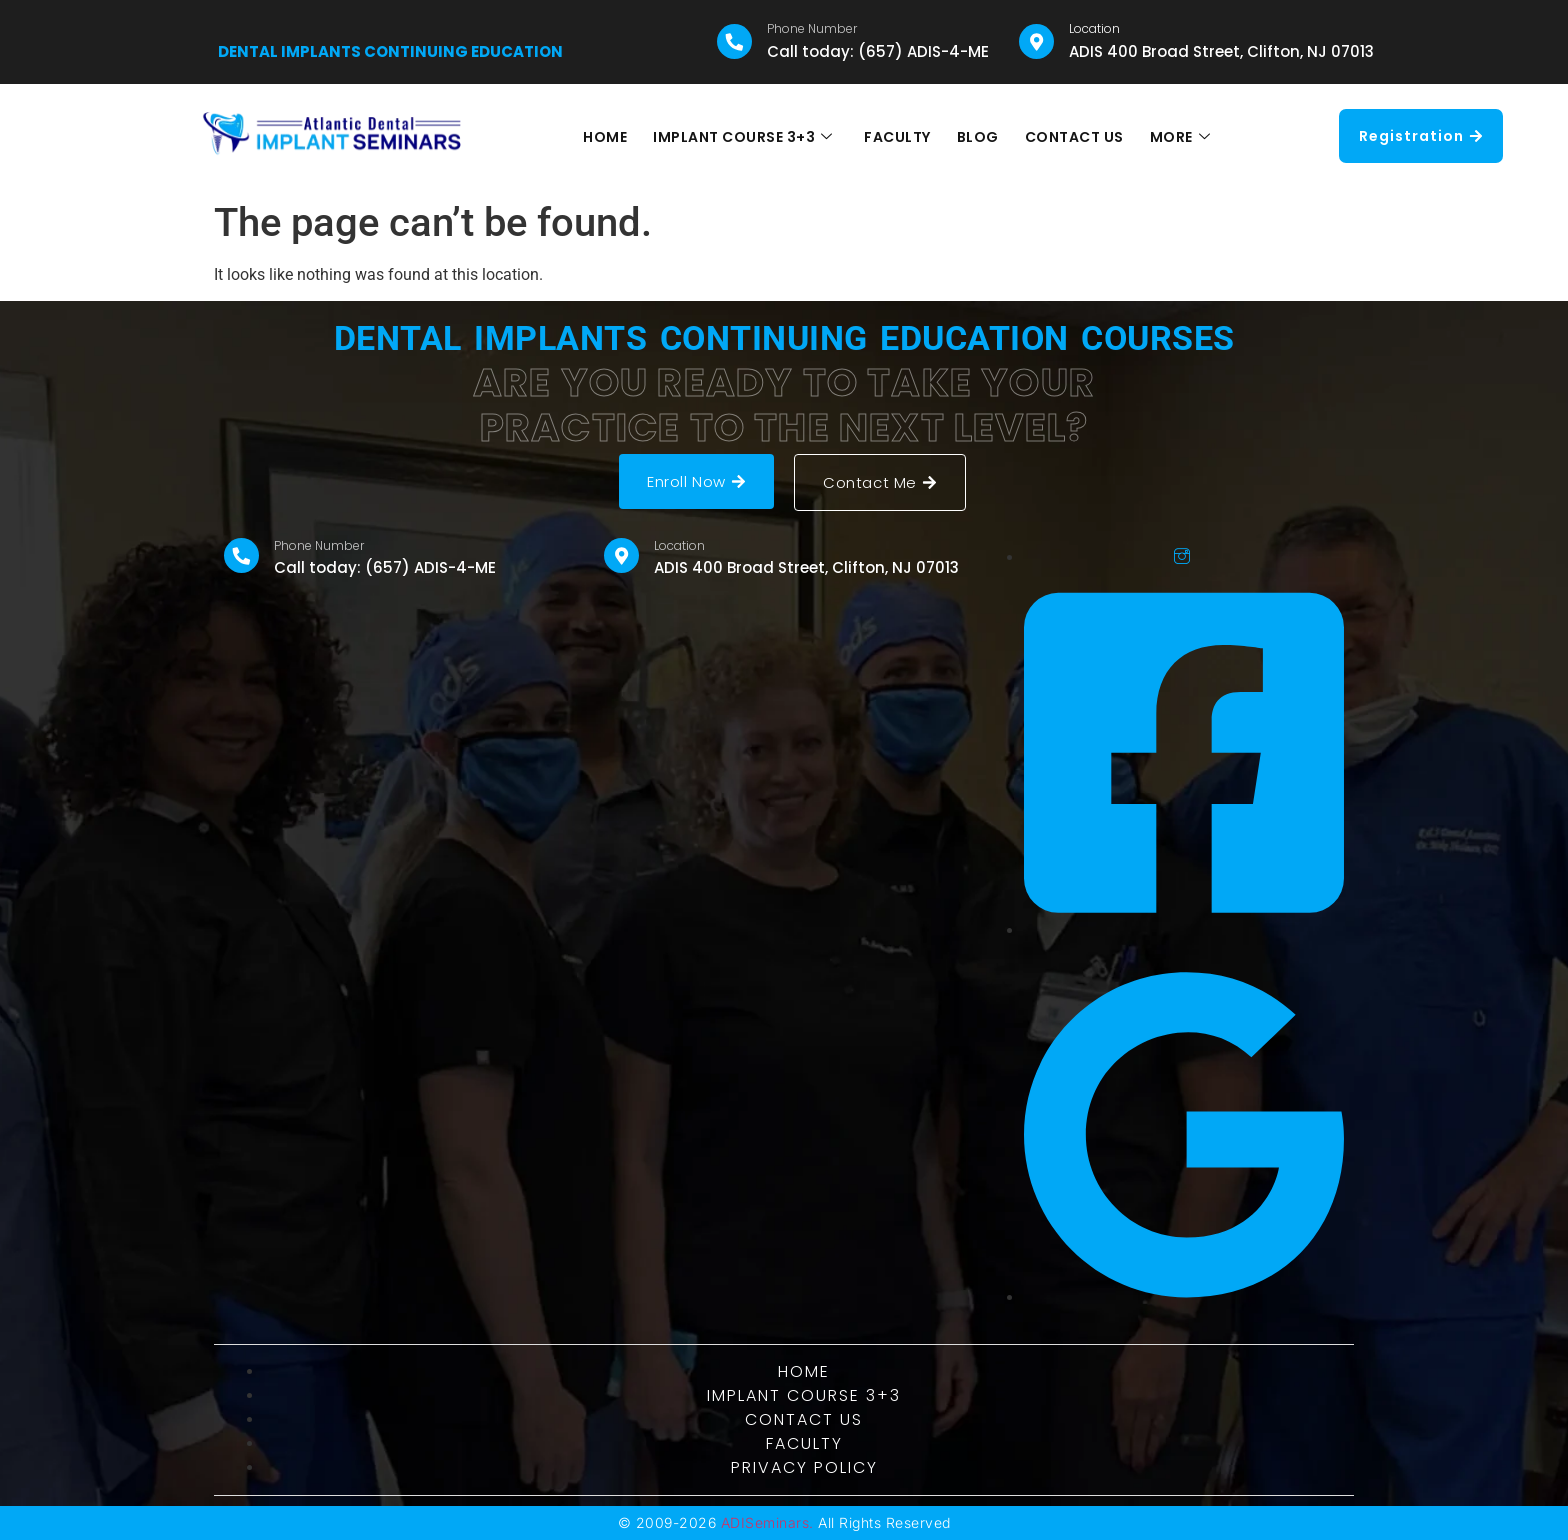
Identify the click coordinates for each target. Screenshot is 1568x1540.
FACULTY (898, 137)
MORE (1175, 137)
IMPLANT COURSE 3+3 (746, 137)
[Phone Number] (734, 41)
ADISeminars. (767, 1522)
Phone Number (812, 28)
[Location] (1036, 41)
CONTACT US (1071, 137)
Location (1094, 28)
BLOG (977, 137)
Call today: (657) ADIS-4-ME (878, 51)
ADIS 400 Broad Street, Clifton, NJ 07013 (1221, 51)
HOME (610, 137)
